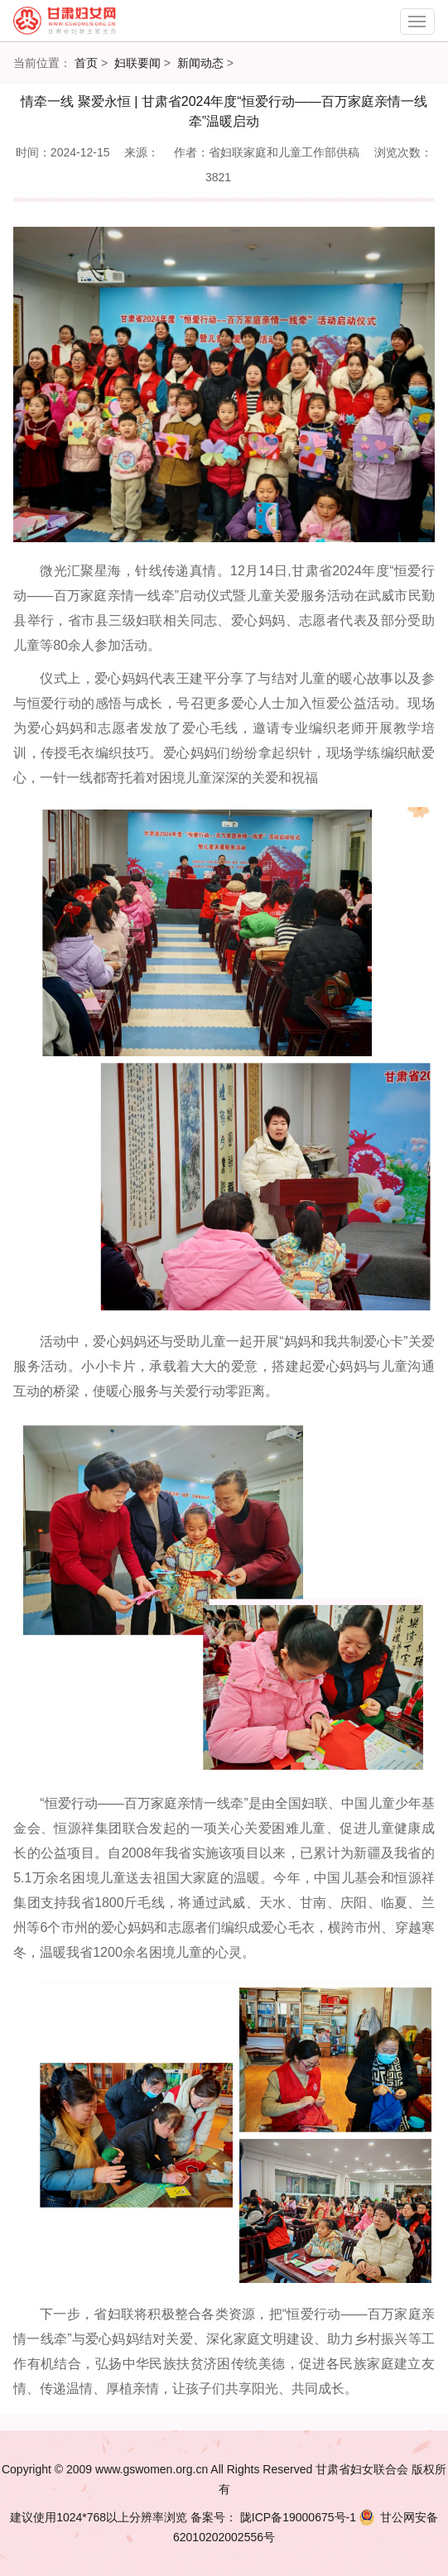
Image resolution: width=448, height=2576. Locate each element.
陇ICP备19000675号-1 (296, 2517)
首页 (86, 63)
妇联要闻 (137, 63)
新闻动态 (200, 63)
